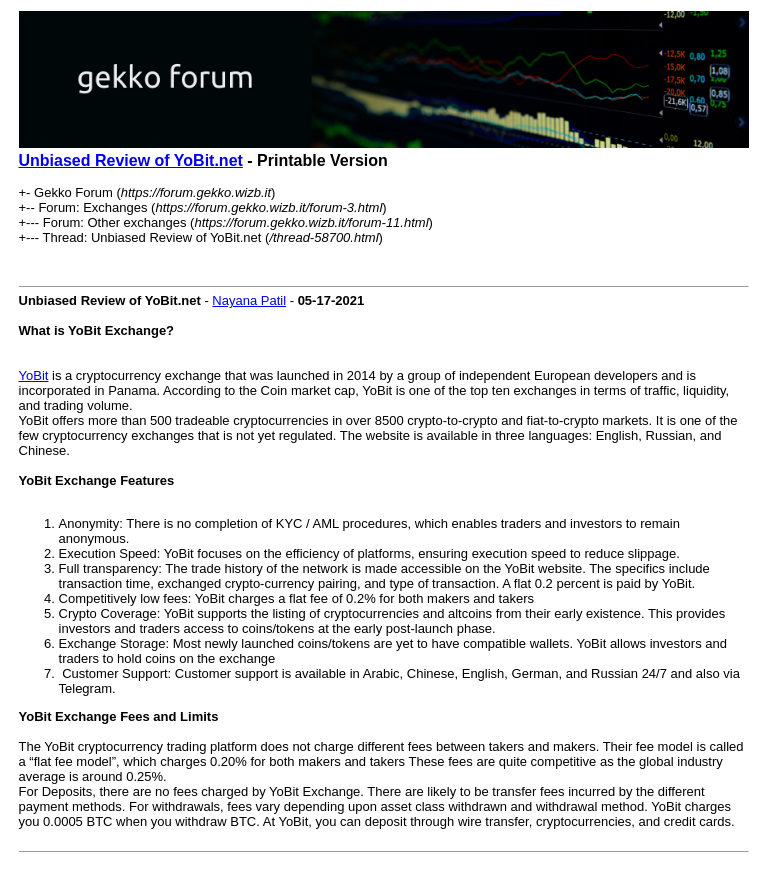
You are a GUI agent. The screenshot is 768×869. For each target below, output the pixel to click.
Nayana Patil (249, 300)
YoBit (34, 375)
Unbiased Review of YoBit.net (131, 160)
